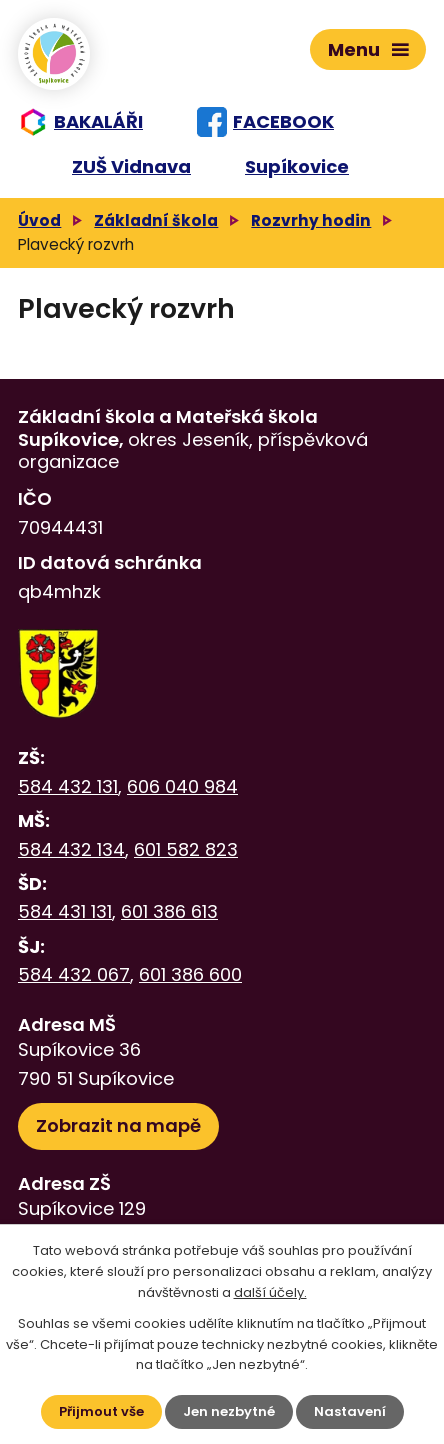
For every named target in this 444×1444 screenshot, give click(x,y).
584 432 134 (71, 849)
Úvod (39, 220)
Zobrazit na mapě (118, 1125)
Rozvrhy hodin (311, 220)
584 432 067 (74, 974)
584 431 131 (65, 911)
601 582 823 (186, 849)
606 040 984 (182, 786)
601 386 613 (169, 911)
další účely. (270, 1292)
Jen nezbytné (229, 1411)
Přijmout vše (101, 1411)
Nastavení (350, 1411)
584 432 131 (68, 786)
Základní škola (156, 220)
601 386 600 (190, 974)
